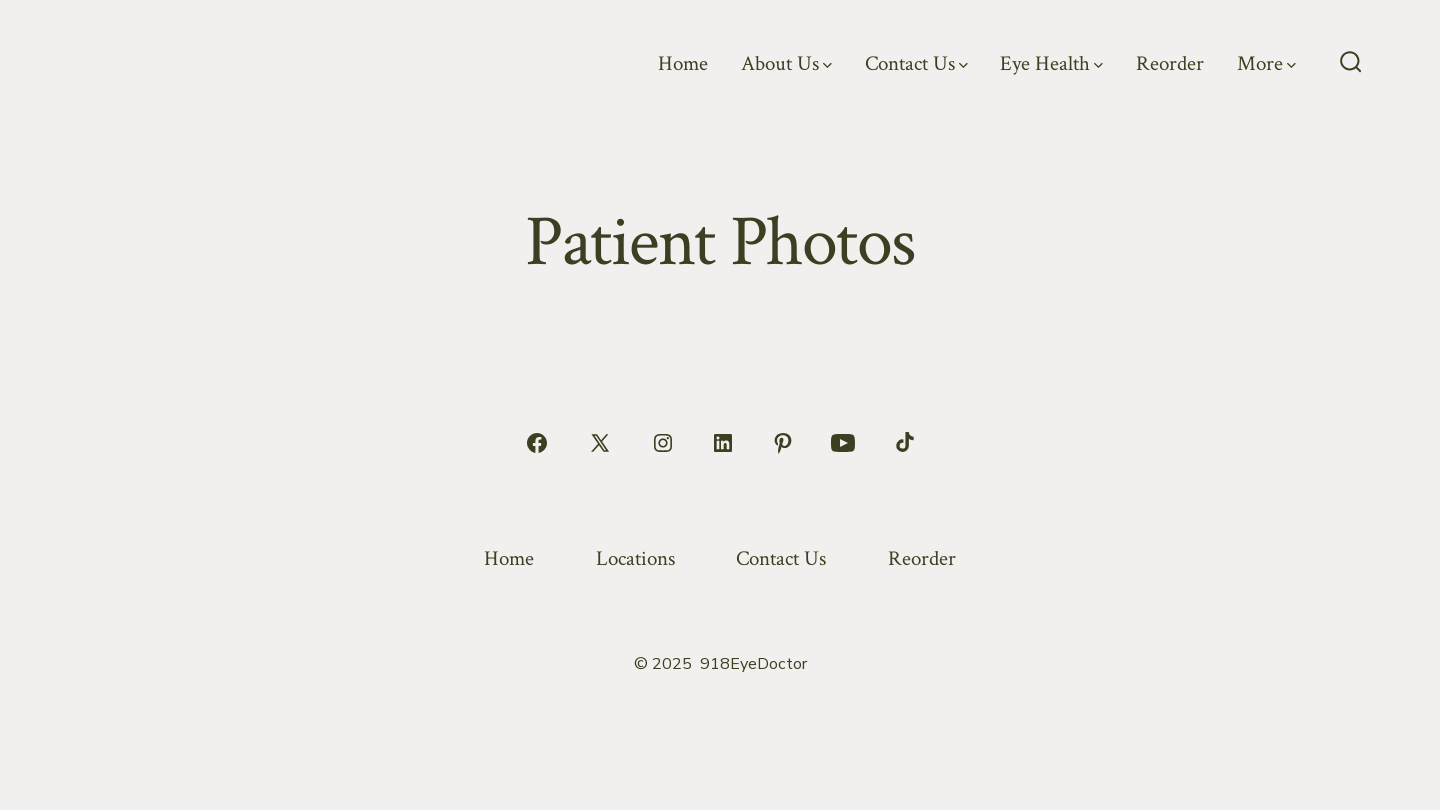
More (1266, 63)
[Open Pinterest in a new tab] (783, 443)
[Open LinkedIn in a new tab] (723, 443)
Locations (635, 558)
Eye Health (1051, 63)
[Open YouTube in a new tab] (843, 443)
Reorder (1170, 63)
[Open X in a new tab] (600, 443)
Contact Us (916, 63)
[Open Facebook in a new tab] (537, 443)
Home (683, 63)
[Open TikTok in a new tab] (903, 443)
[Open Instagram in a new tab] (663, 443)
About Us (786, 63)
